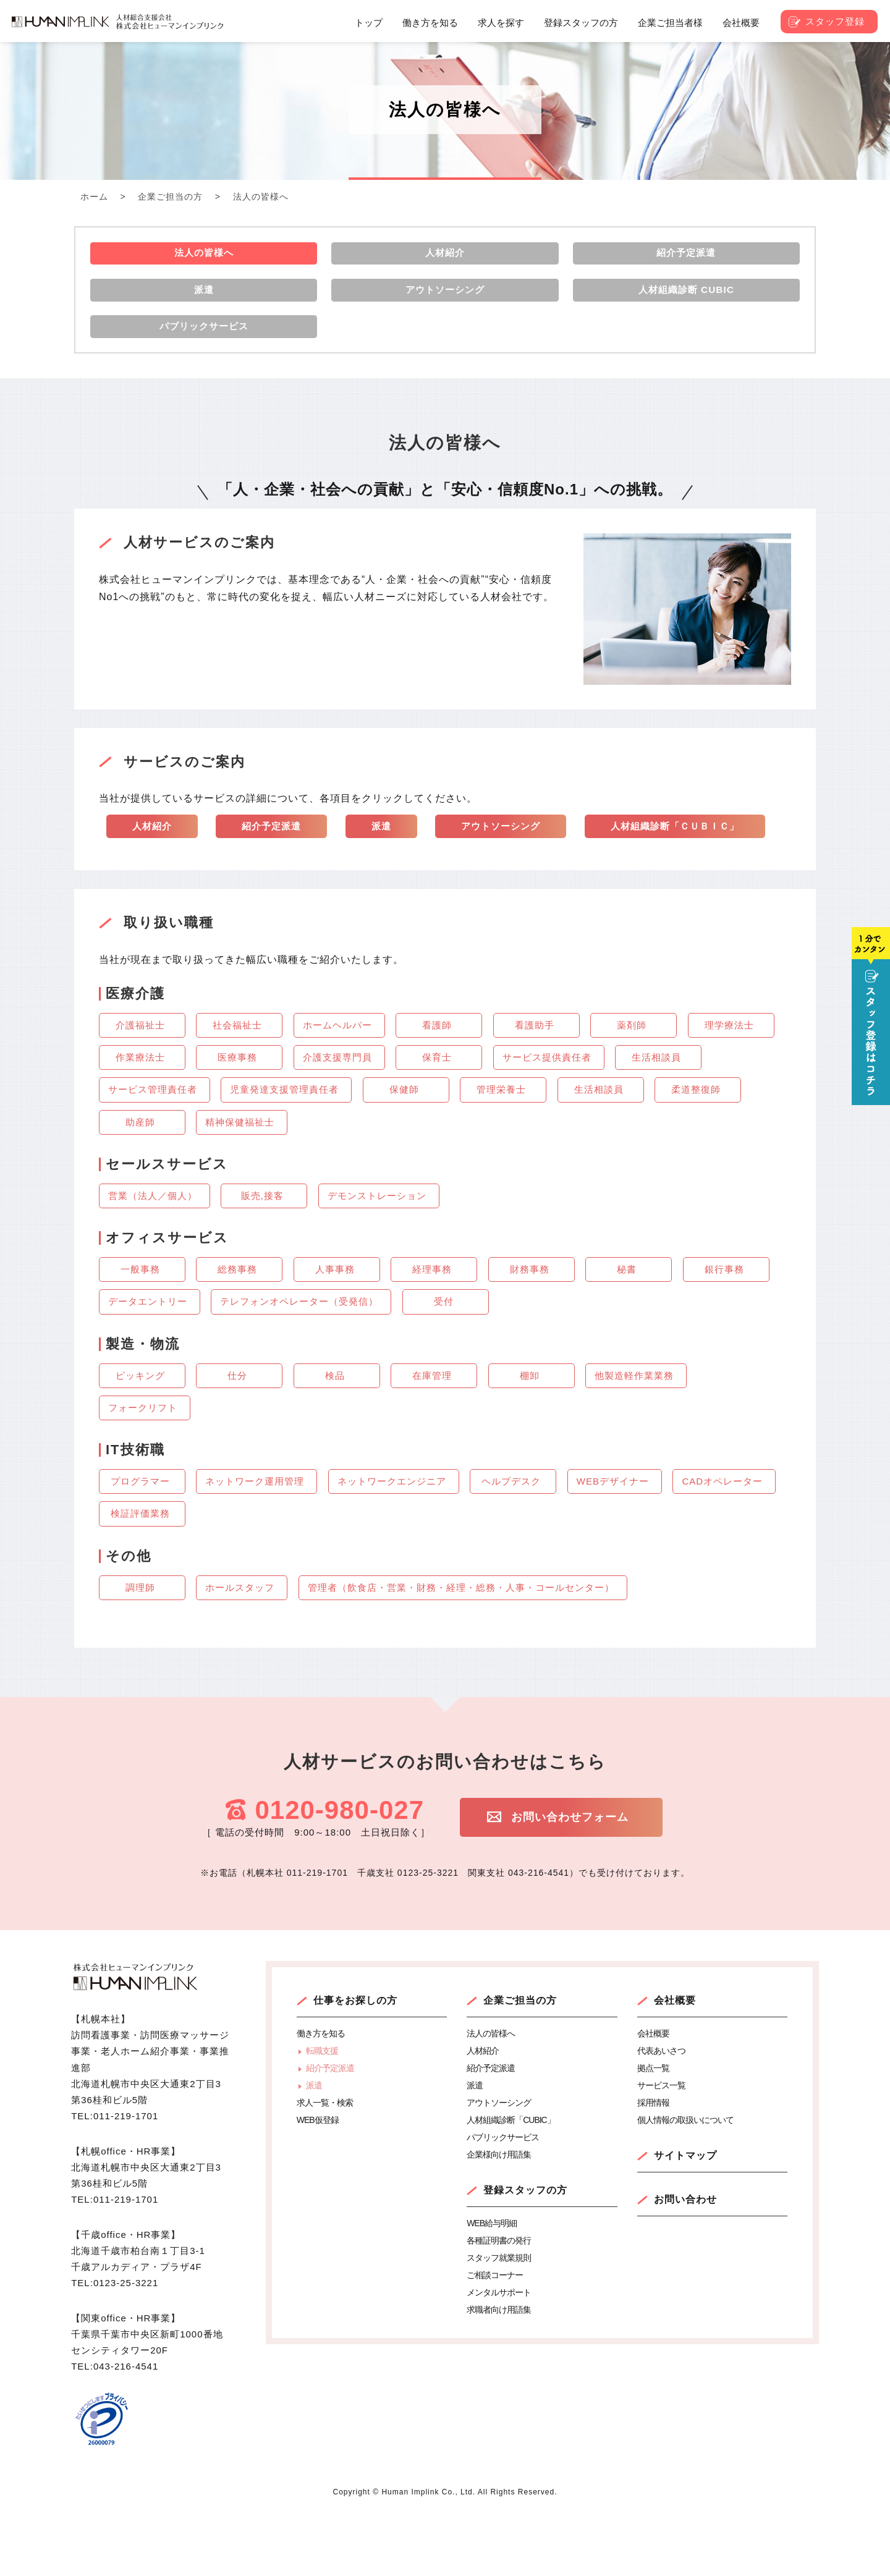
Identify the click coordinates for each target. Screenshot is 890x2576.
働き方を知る (321, 2098)
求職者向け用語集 (499, 2374)
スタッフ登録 (835, 21)
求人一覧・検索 (325, 2167)
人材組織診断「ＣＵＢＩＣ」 (200, 888)
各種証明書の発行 (499, 2305)
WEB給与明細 (492, 2287)
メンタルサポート (499, 2357)
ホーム (94, 196)
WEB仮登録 (318, 2184)
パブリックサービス (503, 2201)
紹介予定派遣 (275, 846)
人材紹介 (153, 846)
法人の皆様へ (491, 2098)
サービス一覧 (661, 2149)
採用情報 (653, 2167)
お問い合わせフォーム (590, 1883)
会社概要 (675, 2064)
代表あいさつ (661, 2115)
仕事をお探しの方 (355, 2064)
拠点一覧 (653, 2132)
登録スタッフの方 (525, 2254)
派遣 (388, 846)
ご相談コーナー (495, 2339)
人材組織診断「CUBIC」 (511, 2184)
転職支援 (322, 2115)
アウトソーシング (510, 846)
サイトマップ (685, 2219)
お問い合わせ (685, 2263)
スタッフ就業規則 (499, 2322)
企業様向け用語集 (499, 2219)
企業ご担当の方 (170, 196)
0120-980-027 (339, 1874)
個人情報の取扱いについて (685, 2184)
